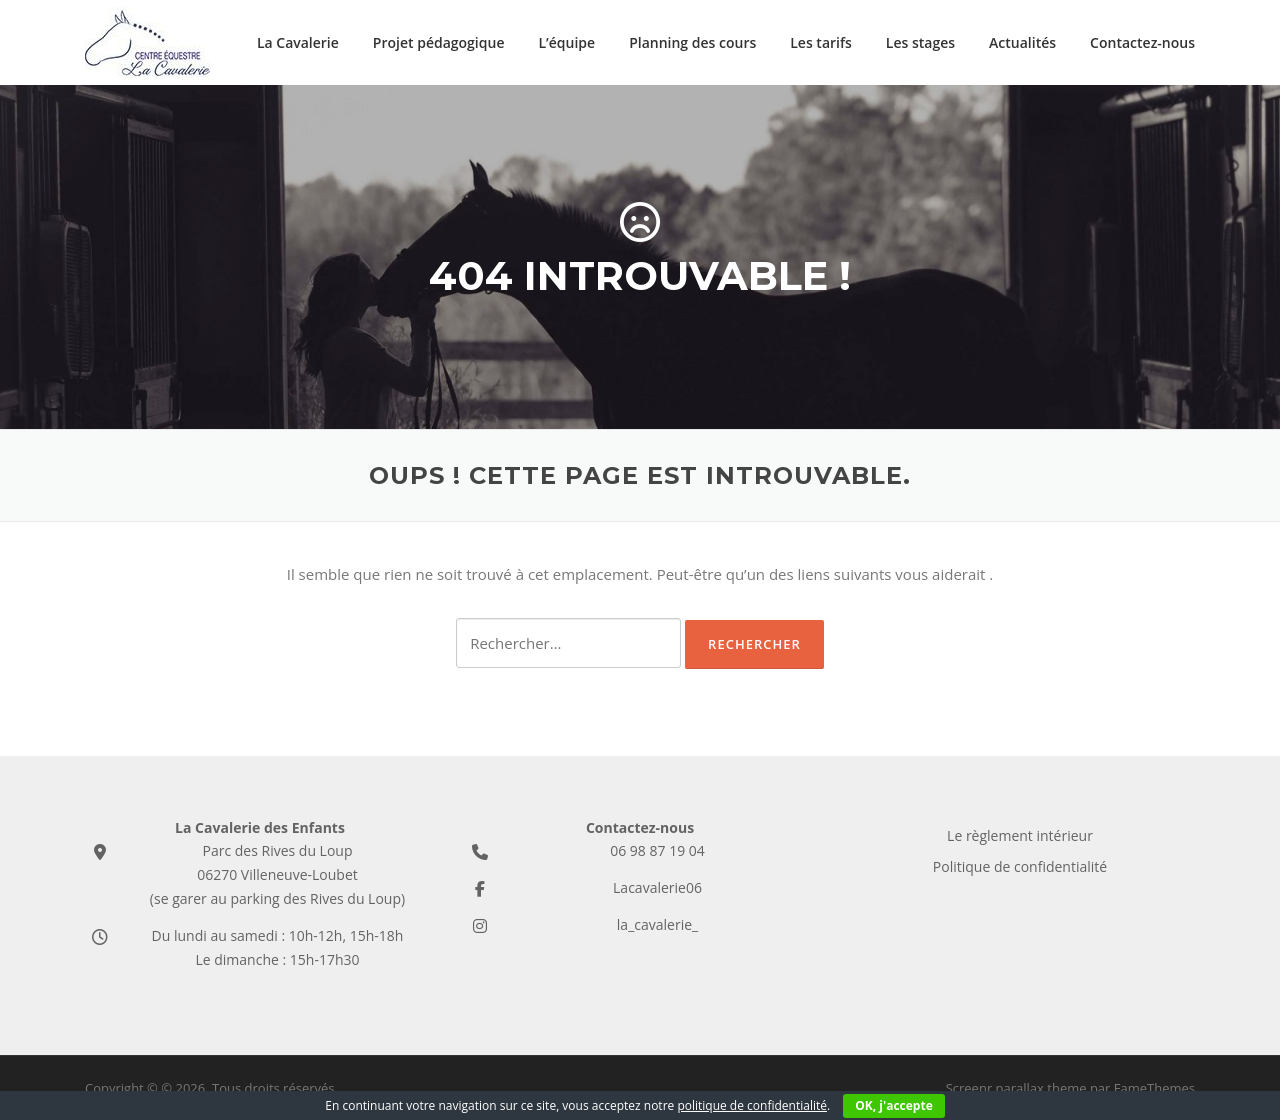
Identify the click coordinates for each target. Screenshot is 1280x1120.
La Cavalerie (298, 42)
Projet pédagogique (439, 42)
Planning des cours (692, 42)
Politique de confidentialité (1020, 866)
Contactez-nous (1142, 42)
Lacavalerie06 (657, 887)
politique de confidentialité (752, 1105)
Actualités (1022, 42)
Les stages (920, 42)
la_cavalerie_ (657, 924)
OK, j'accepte (893, 1105)
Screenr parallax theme (1016, 1088)
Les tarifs (821, 42)
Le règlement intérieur (1020, 835)
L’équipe (566, 42)
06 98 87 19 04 (657, 850)
